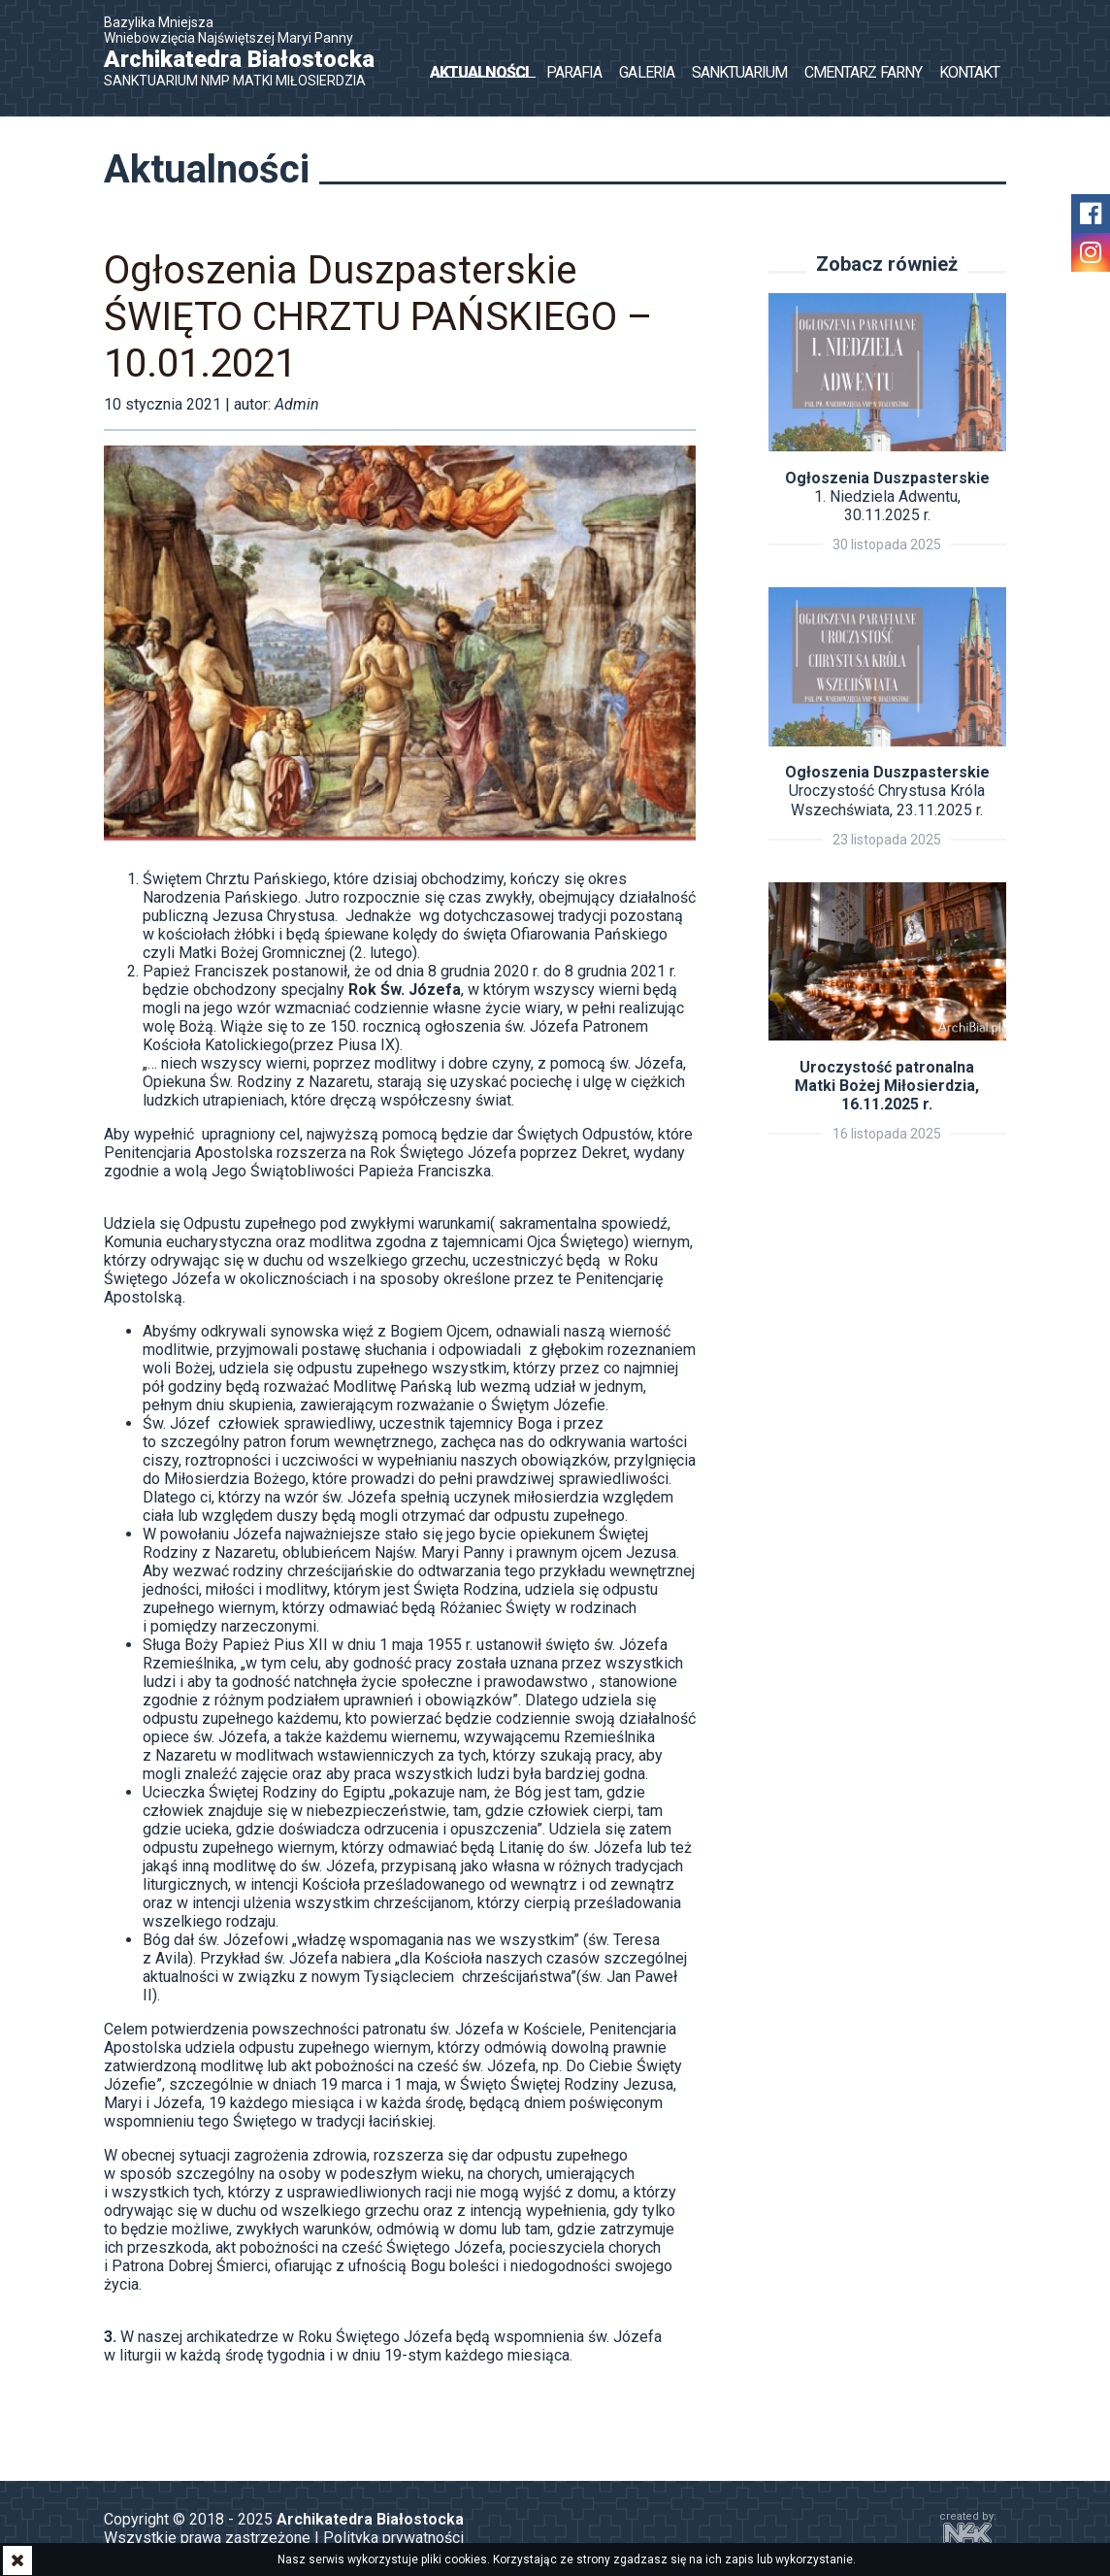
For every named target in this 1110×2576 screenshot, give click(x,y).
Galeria (646, 72)
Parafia (574, 72)
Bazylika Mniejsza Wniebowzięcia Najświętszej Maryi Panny (249, 51)
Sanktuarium (739, 72)
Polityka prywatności (393, 2537)
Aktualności (479, 72)
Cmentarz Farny (863, 72)
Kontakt (969, 72)
